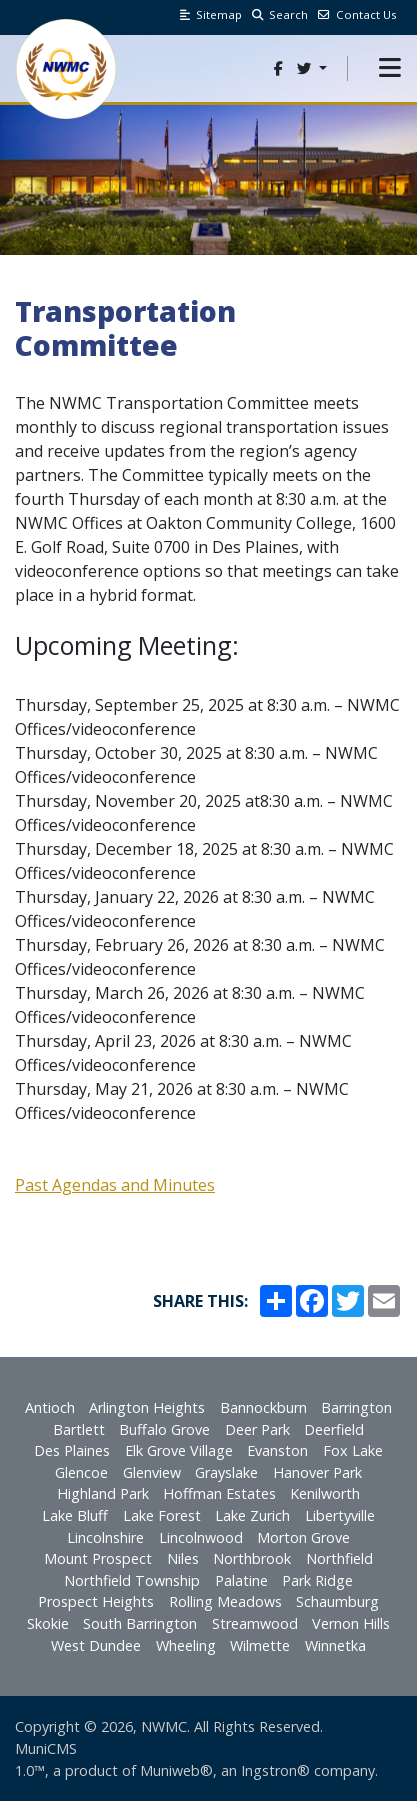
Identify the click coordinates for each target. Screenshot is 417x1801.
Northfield (339, 1558)
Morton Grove (303, 1537)
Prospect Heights (96, 1601)
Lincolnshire (105, 1537)
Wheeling (186, 1645)
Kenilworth (325, 1493)
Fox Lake (353, 1450)
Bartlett (79, 1429)
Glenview (152, 1472)
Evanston (277, 1450)
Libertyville (340, 1515)
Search (280, 14)
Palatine (241, 1580)
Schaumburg (337, 1601)
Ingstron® (275, 1770)
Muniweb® (176, 1770)
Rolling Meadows (225, 1601)
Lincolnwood (201, 1537)
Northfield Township (132, 1580)
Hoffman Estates (219, 1493)
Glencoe (81, 1472)
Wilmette (260, 1645)
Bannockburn (263, 1407)
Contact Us (357, 14)
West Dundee (96, 1645)
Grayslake (226, 1472)
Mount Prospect (98, 1558)
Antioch (50, 1407)
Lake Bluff (75, 1515)
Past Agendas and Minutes (115, 1185)
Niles (183, 1558)
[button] (390, 68)
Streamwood (255, 1623)
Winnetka (335, 1645)
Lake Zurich (252, 1515)
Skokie (48, 1623)
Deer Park (257, 1429)
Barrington (356, 1407)
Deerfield (334, 1429)
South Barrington (140, 1623)
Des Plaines (72, 1450)
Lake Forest (162, 1515)
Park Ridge (317, 1580)
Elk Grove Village (179, 1450)
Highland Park (103, 1493)
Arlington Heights (147, 1407)
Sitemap (211, 14)
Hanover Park (317, 1472)
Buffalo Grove (164, 1429)
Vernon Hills (351, 1623)
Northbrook (252, 1558)
